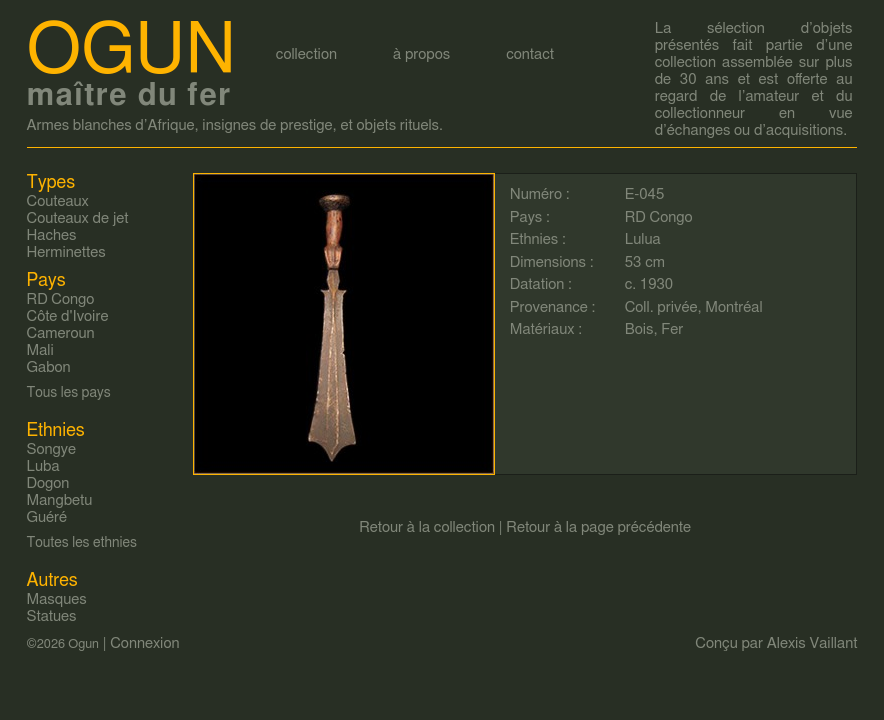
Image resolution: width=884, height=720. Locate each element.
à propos (421, 54)
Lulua (643, 239)
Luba (43, 466)
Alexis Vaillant (812, 643)
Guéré (47, 517)
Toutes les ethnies (82, 543)
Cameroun (61, 333)
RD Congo (659, 217)
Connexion (144, 643)
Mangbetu (60, 500)
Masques (57, 599)
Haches (52, 235)
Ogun (132, 51)
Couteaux (58, 201)
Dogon (48, 483)
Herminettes (66, 252)
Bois (639, 329)
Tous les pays (69, 393)
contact (530, 54)
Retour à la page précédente (598, 527)
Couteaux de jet (78, 218)
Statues (52, 616)
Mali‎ (40, 350)
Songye (52, 449)
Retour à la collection (427, 527)
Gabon (49, 367)
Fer (672, 329)
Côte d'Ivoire (68, 316)
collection (306, 54)
